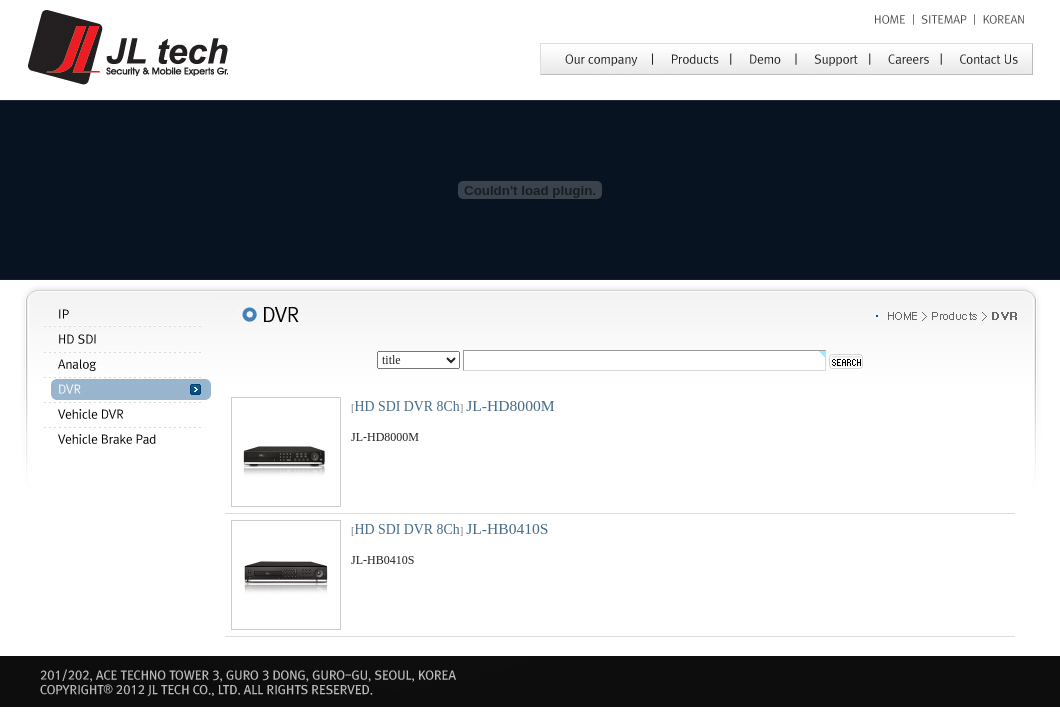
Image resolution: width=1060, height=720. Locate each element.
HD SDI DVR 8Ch (407, 406)
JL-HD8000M (510, 405)
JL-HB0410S (507, 528)
